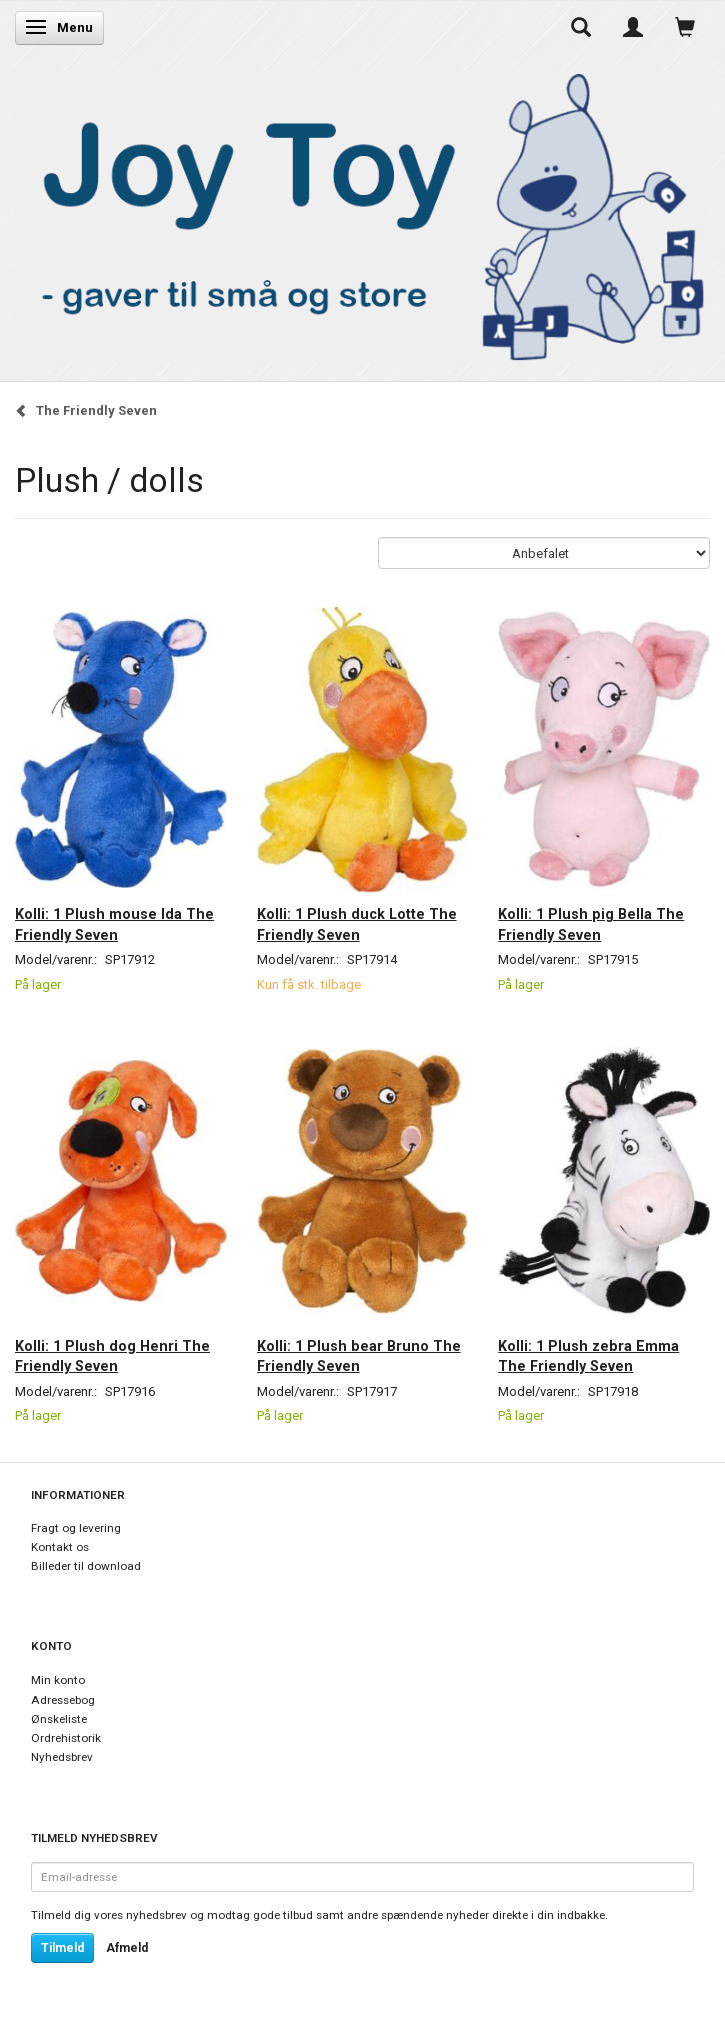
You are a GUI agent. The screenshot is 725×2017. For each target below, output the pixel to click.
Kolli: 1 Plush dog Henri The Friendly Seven (112, 1356)
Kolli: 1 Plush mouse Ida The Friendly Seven (114, 924)
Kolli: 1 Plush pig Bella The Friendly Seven (591, 924)
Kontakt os (60, 1547)
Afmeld (127, 1948)
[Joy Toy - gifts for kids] (362, 212)
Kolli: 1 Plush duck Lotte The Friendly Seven (357, 924)
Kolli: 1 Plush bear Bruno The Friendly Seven (359, 1356)
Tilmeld (62, 1948)
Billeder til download (86, 1566)
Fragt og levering (76, 1528)
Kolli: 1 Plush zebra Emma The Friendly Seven (588, 1356)
